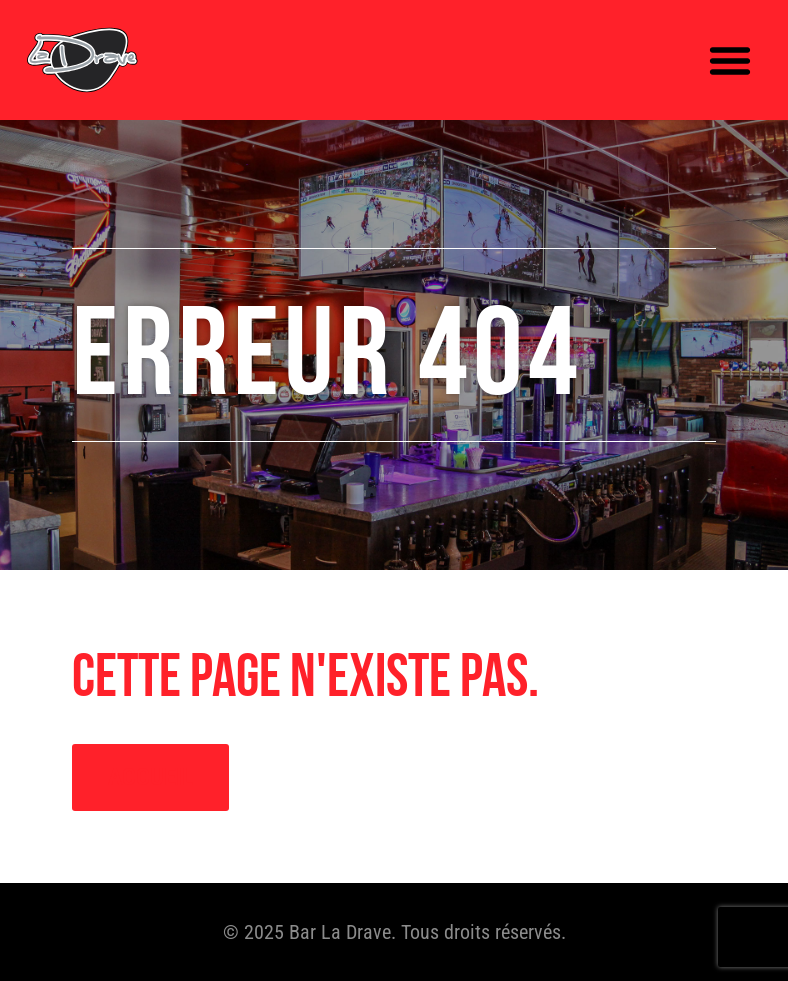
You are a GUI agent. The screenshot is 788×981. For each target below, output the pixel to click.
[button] (730, 60)
